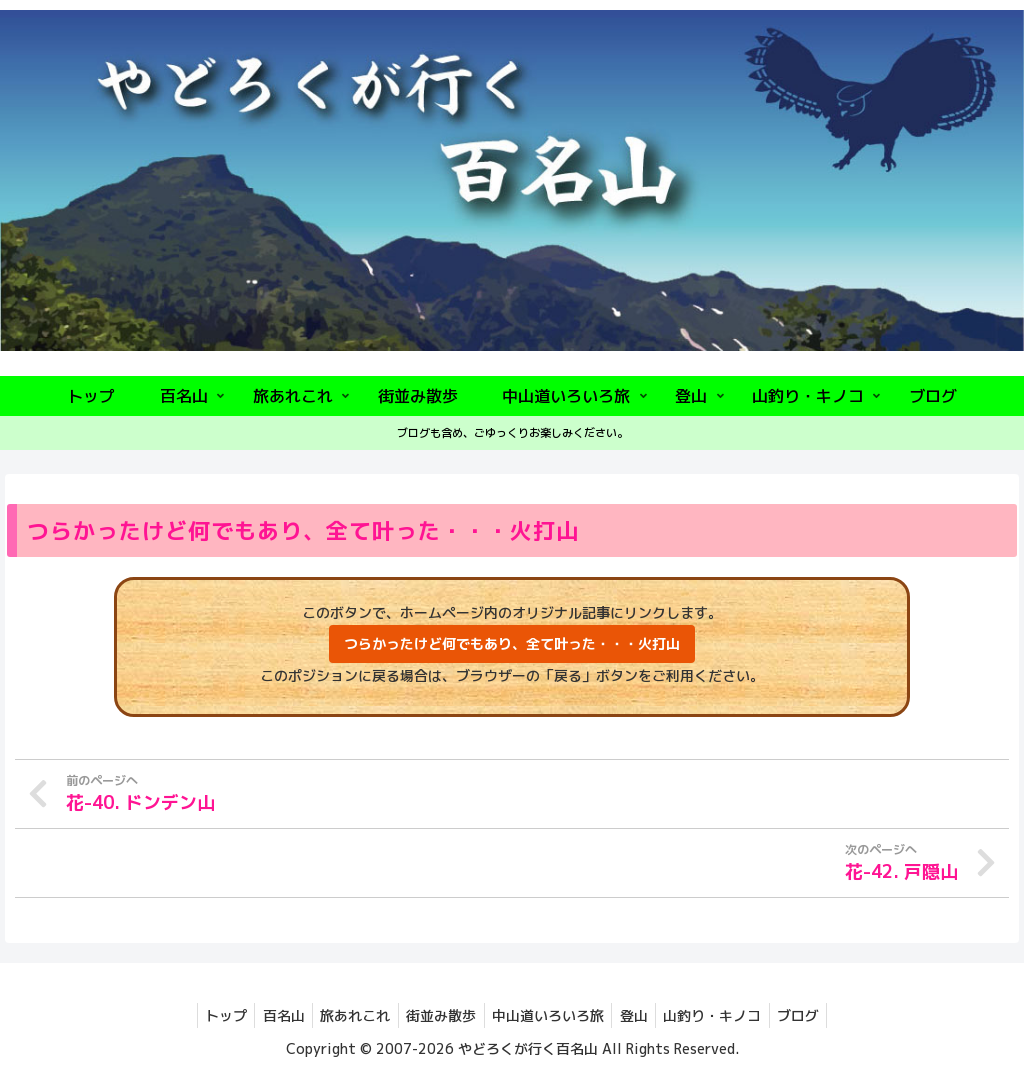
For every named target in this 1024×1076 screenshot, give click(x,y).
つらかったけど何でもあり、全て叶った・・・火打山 (512, 643)
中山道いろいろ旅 (551, 1014)
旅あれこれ (348, 1014)
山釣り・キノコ (726, 1014)
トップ (208, 1014)
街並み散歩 (439, 1014)
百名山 (271, 1014)
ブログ (817, 1014)
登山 (642, 1014)
